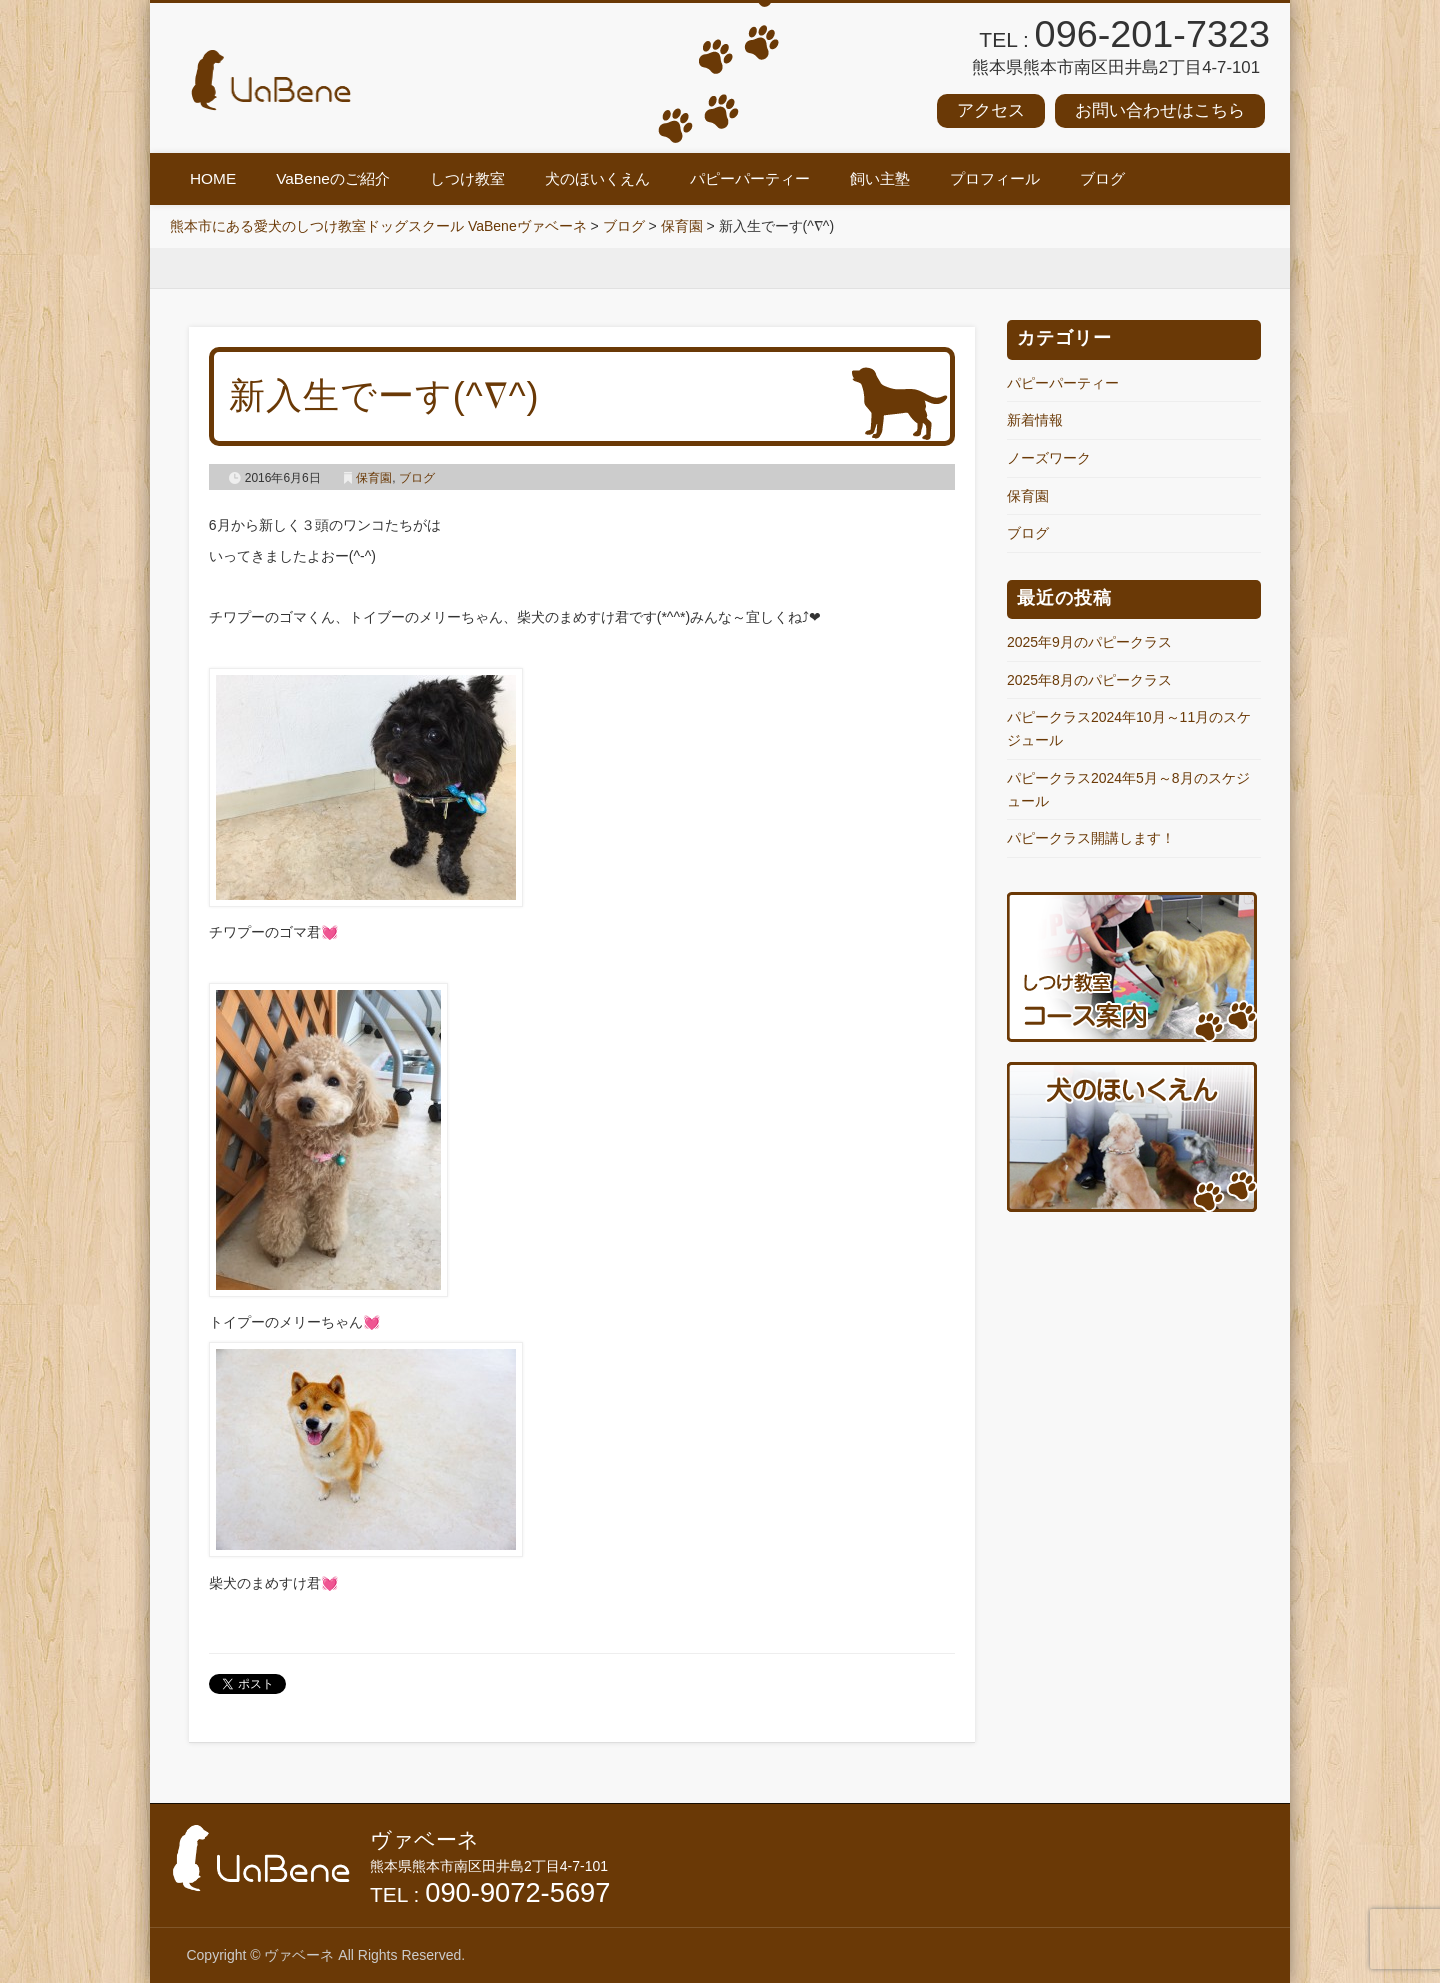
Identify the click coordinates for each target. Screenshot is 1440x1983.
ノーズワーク (1049, 458)
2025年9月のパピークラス (1089, 642)
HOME (213, 178)
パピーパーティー (750, 178)
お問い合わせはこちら (1160, 110)
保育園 (374, 478)
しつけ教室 (467, 178)
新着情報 (1035, 420)
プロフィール (995, 178)
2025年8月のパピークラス (1089, 680)
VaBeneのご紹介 (333, 178)
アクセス (991, 110)
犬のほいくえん (597, 178)
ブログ (1102, 178)
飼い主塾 (880, 178)
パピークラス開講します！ (1091, 838)
